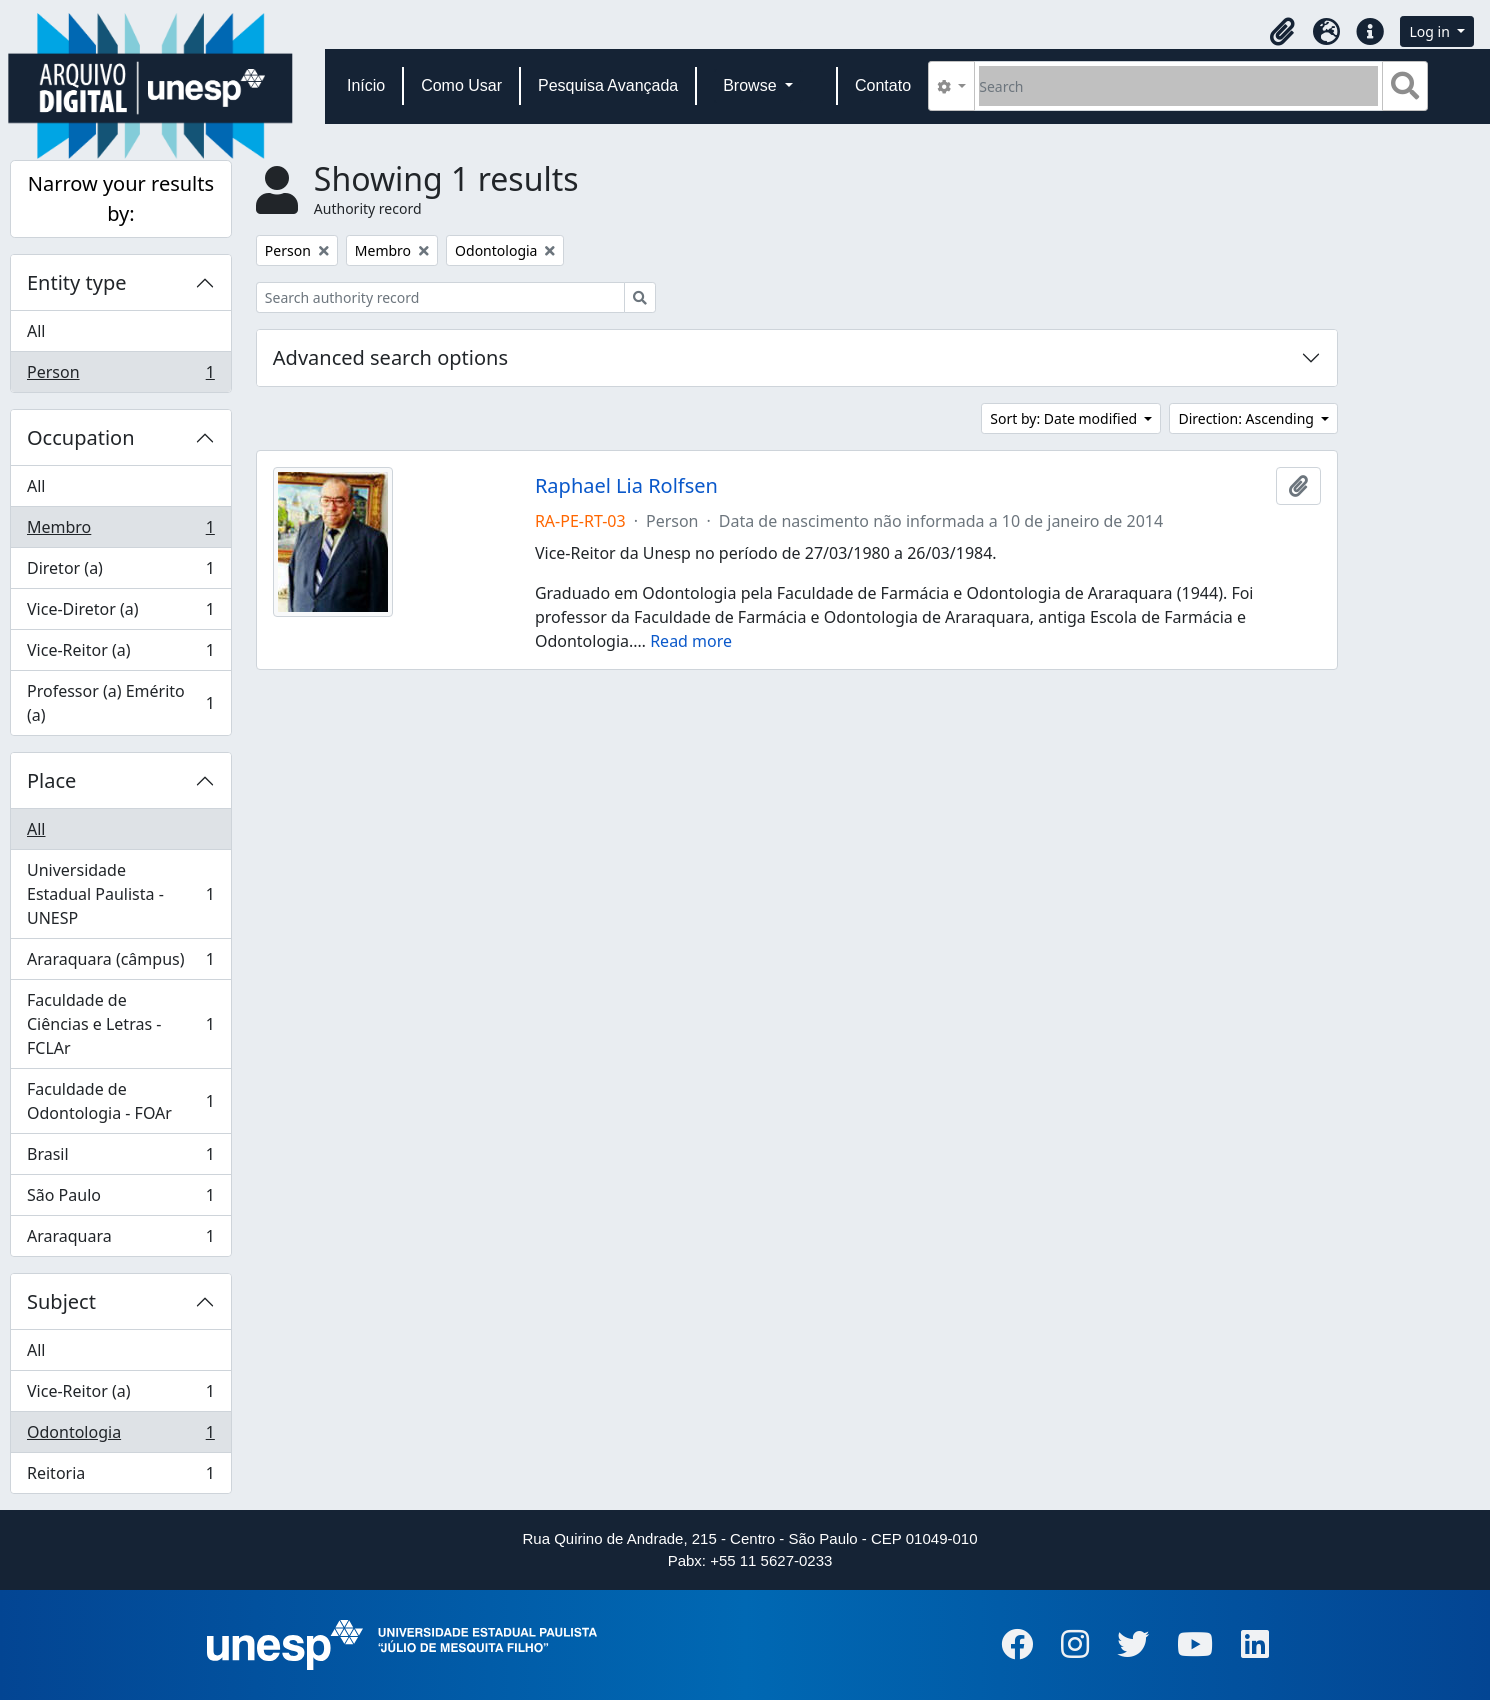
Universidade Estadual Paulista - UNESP (120, 894)
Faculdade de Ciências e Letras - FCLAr (120, 1024)
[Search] (1178, 86)
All (36, 331)
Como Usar (461, 85)
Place (51, 780)
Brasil (120, 1158)
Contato (883, 85)
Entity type (76, 282)
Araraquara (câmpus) (120, 963)
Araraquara (120, 1240)
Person (120, 376)
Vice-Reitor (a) (120, 654)
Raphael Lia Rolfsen (626, 486)
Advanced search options (390, 357)
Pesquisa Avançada (608, 85)
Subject (61, 1301)
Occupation (81, 437)
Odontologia (120, 1436)
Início (366, 85)
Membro (120, 531)
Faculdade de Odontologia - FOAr (120, 1101)
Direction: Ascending (1247, 418)
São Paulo (120, 1199)
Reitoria (120, 1477)
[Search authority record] (440, 297)
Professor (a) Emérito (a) (120, 703)
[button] (1282, 32)
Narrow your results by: (121, 198)
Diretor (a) (120, 572)
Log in (1431, 31)
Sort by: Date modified (1065, 418)
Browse (752, 85)
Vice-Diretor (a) (120, 613)
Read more (691, 641)
